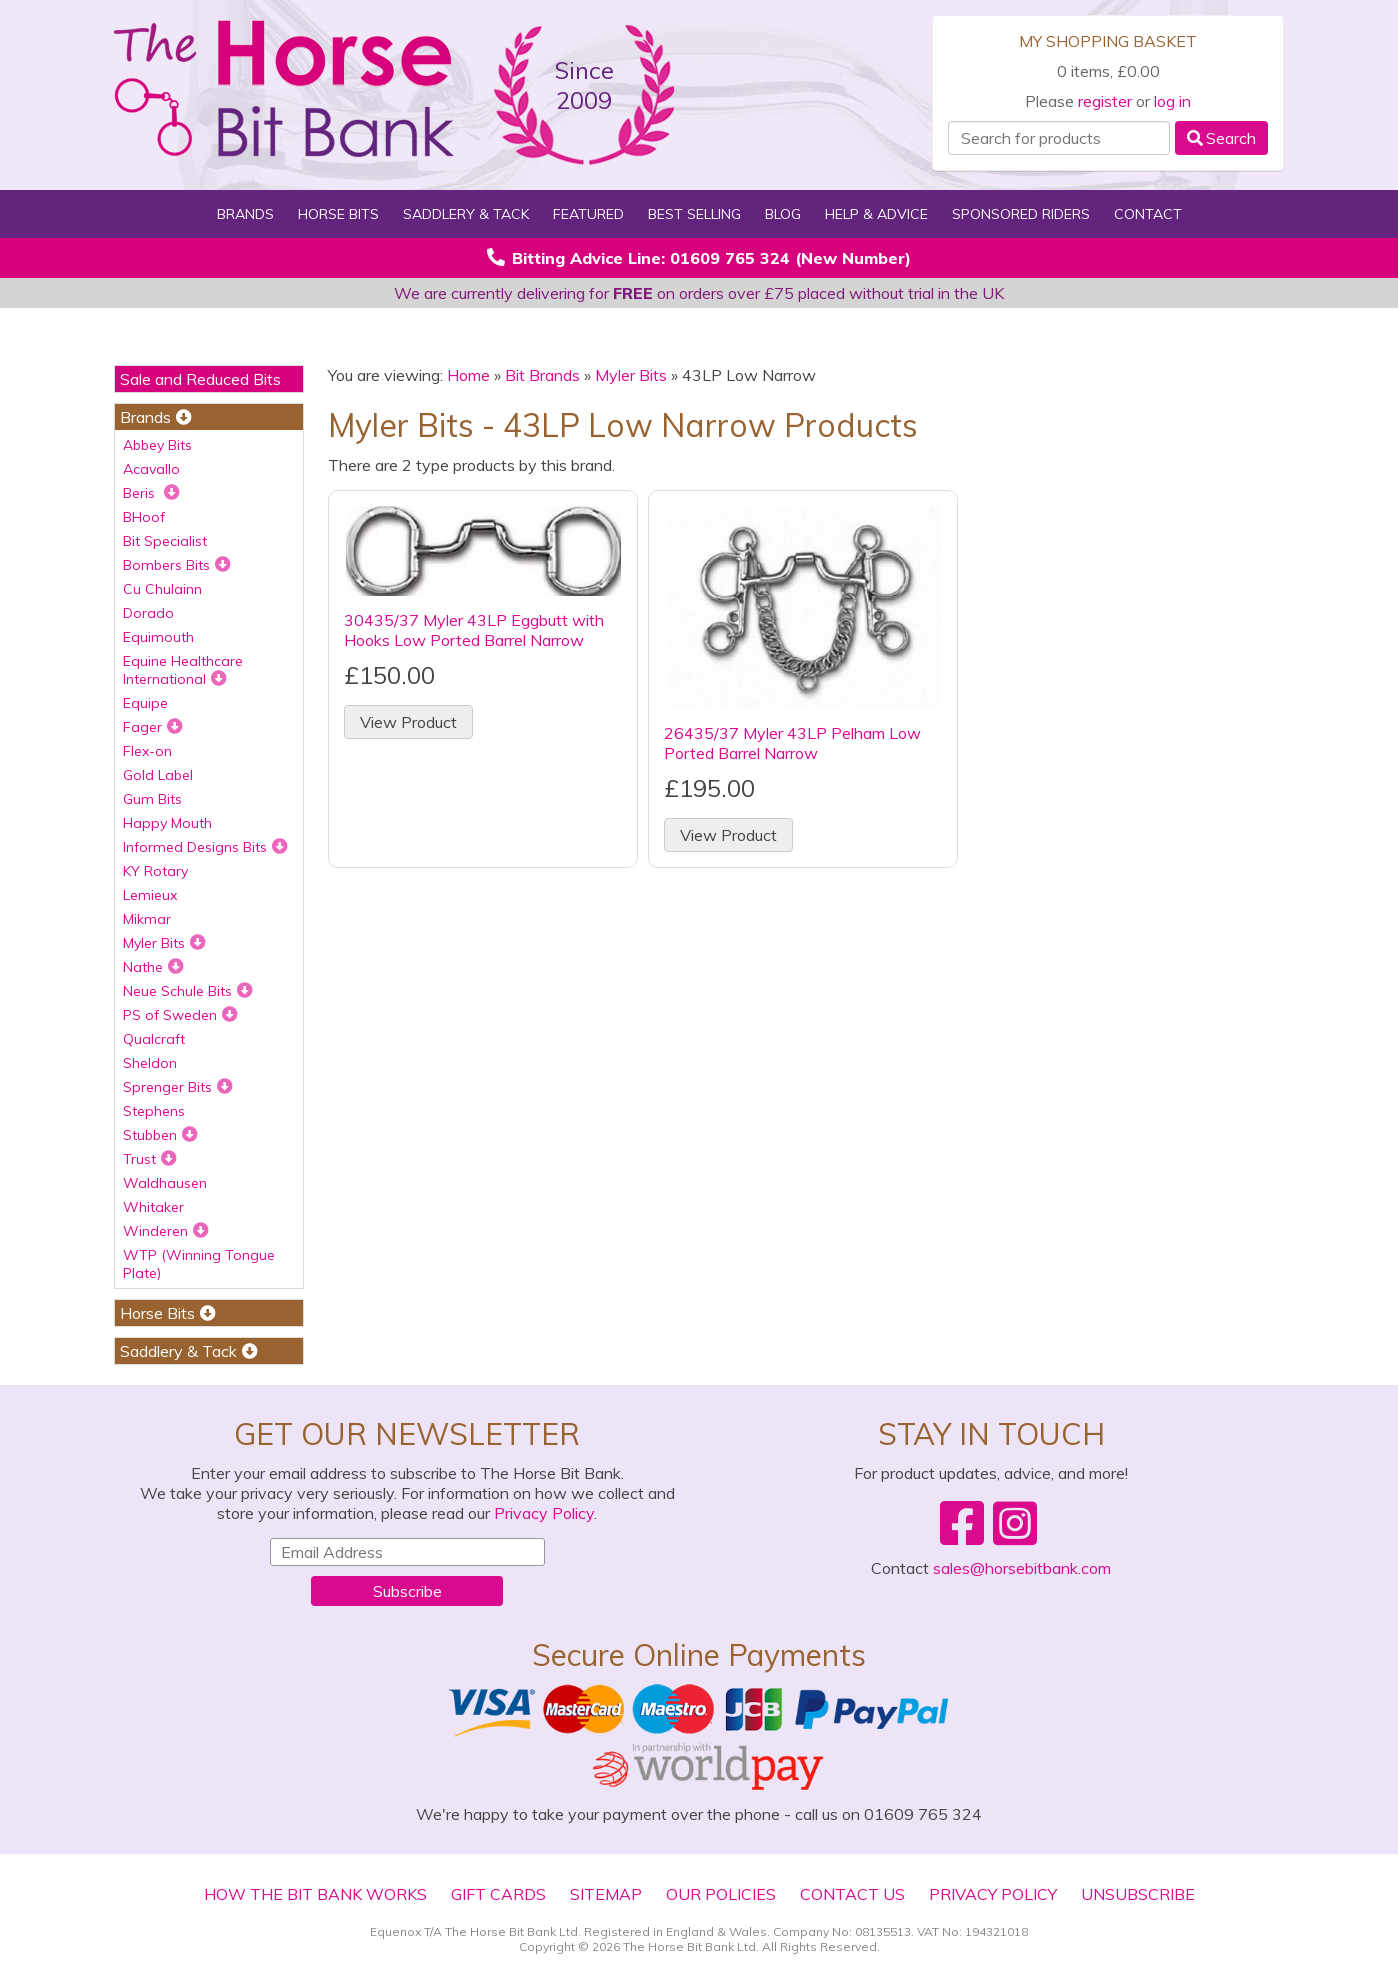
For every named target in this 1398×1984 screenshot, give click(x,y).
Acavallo (151, 469)
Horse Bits (338, 214)
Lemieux (150, 895)
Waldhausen (165, 1183)
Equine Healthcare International (183, 670)
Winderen (166, 1231)
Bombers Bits (177, 565)
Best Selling (694, 214)
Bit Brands (542, 375)
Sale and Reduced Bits (200, 379)
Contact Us (852, 1894)
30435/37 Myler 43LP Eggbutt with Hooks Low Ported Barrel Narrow (474, 630)
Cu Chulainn (162, 589)
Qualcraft (154, 1039)
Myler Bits (164, 943)
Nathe (153, 967)
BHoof (144, 517)
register (1105, 101)
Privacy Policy (544, 1513)
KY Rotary (155, 871)
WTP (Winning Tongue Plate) (199, 1264)
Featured (588, 214)
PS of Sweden (180, 1015)
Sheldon (150, 1063)
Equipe (145, 703)
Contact (1148, 214)
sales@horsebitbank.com (1022, 1568)
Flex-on (147, 751)
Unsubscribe (1138, 1894)
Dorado (148, 613)
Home (468, 375)
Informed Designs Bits (205, 847)
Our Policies (721, 1894)
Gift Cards (498, 1894)
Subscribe (407, 1591)
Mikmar (147, 919)
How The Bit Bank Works (315, 1894)
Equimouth (158, 637)
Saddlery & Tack (466, 214)
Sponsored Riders (1021, 214)
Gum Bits (152, 799)
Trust (150, 1159)
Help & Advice (876, 214)
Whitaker (153, 1207)
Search (1221, 138)
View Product (408, 722)
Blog (783, 214)
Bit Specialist (165, 541)
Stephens (154, 1111)
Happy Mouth (167, 823)
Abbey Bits (157, 445)
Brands (245, 214)
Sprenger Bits (178, 1087)
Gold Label (158, 775)
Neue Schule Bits (188, 991)
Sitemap (606, 1894)
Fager (153, 727)
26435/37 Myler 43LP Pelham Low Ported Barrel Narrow (792, 743)
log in (1172, 101)
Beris (151, 493)
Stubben (160, 1135)
